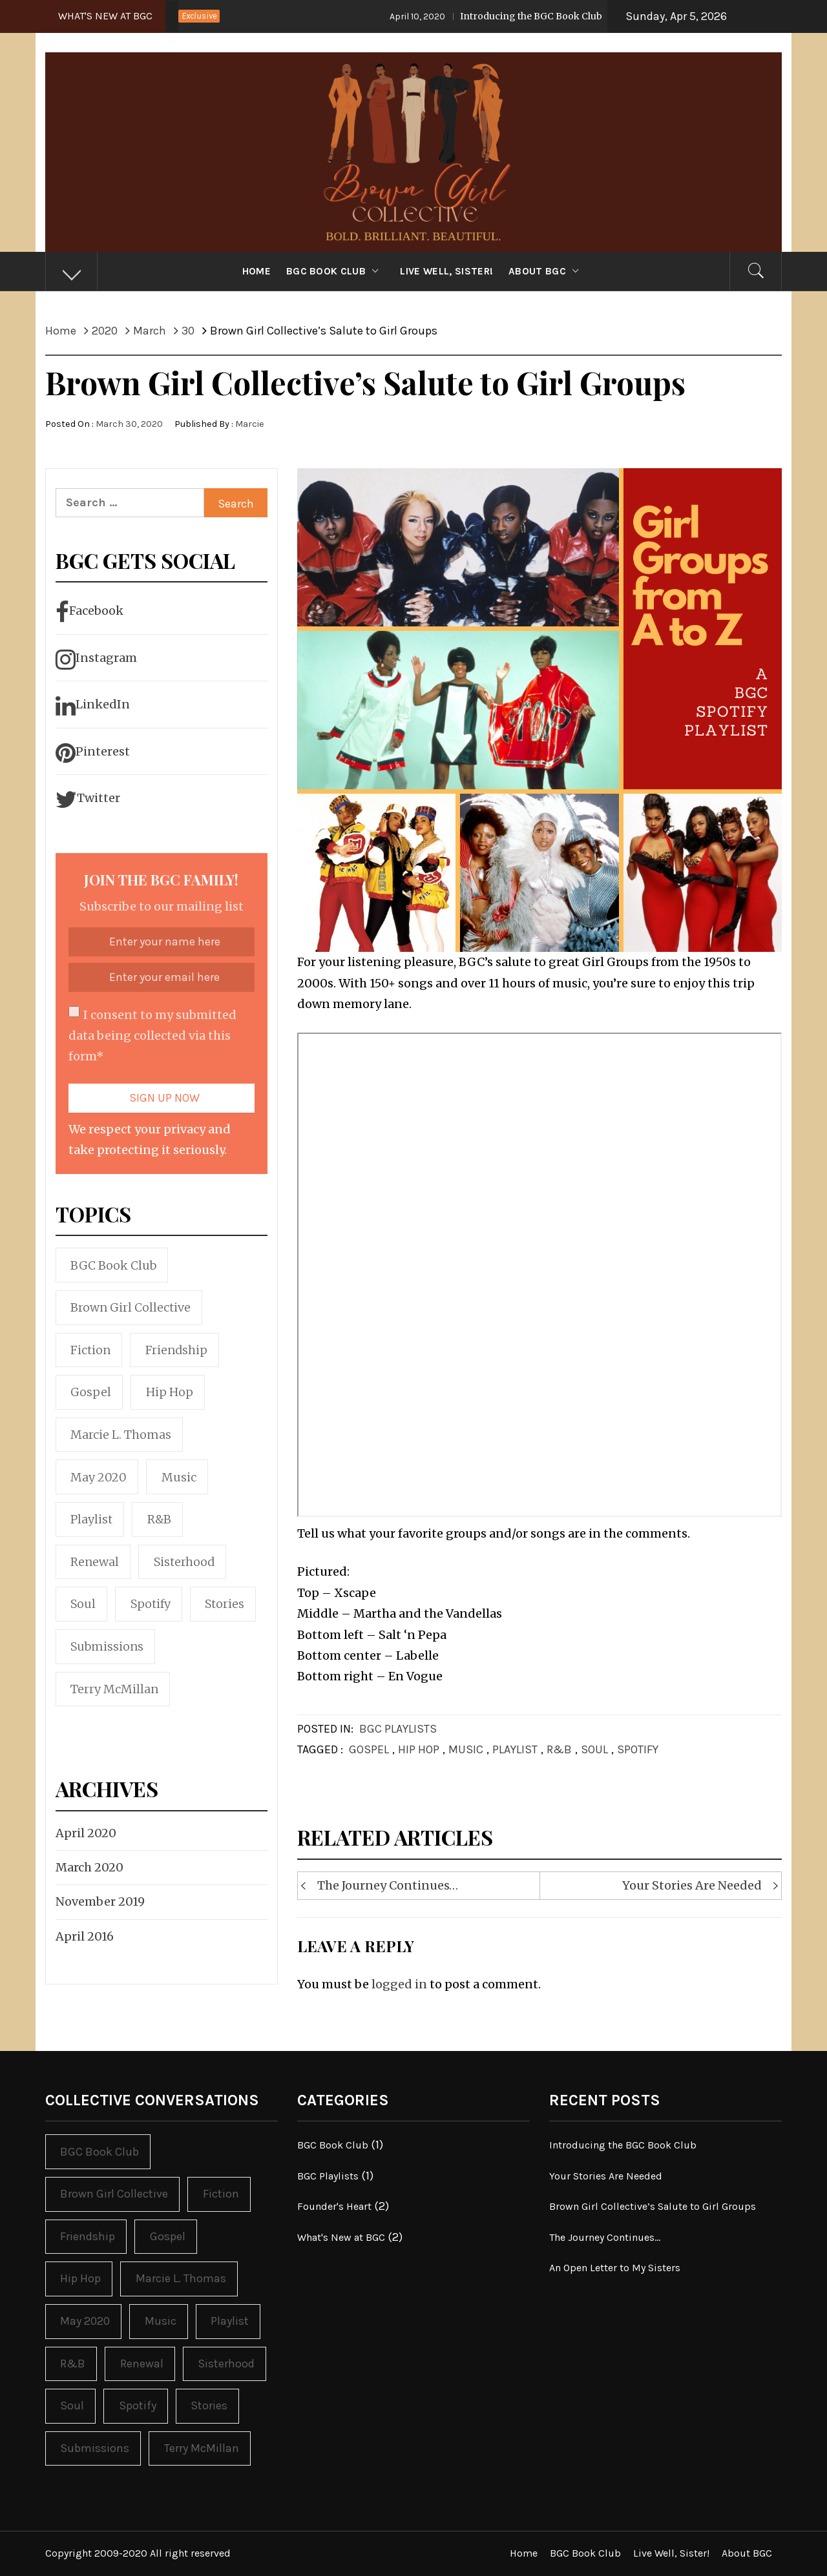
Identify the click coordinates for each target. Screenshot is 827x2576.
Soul (594, 1749)
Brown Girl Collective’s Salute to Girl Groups (652, 2206)
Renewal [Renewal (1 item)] (94, 1561)
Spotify (637, 1749)
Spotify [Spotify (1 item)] (151, 1603)
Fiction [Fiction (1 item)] (90, 1350)
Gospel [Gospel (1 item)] (90, 1392)
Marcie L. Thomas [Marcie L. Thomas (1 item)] (120, 1434)
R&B (559, 1749)
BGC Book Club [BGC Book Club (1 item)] (113, 1265)
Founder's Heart (334, 2206)
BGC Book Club (335, 271)
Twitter (88, 799)
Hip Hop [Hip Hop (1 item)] (169, 1392)
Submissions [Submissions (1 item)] (106, 1646)
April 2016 (85, 1936)
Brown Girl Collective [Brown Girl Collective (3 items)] (130, 1307)
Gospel (369, 1749)
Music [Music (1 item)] (179, 1477)
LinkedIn (93, 705)
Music (465, 1749)
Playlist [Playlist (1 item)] (91, 1519)
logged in (399, 1984)
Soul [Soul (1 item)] (83, 1603)
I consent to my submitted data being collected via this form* (152, 1035)
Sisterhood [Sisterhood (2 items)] (184, 1561)
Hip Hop (418, 1749)
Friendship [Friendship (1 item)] (176, 1350)
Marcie (249, 423)
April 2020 (86, 1833)
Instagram (96, 659)
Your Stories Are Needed (692, 1885)
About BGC (546, 271)
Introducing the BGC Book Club (507, 16)
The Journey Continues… (387, 1885)
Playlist (515, 1749)
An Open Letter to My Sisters (614, 2268)
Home (256, 271)
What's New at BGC (341, 2237)
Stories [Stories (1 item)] (224, 1603)
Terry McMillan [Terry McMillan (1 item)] (114, 1689)
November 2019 (100, 1901)
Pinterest (93, 753)
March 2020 (89, 1867)
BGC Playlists (398, 1729)
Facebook (89, 612)
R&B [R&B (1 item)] (159, 1519)
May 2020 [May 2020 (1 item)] (98, 1477)
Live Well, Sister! (446, 271)
